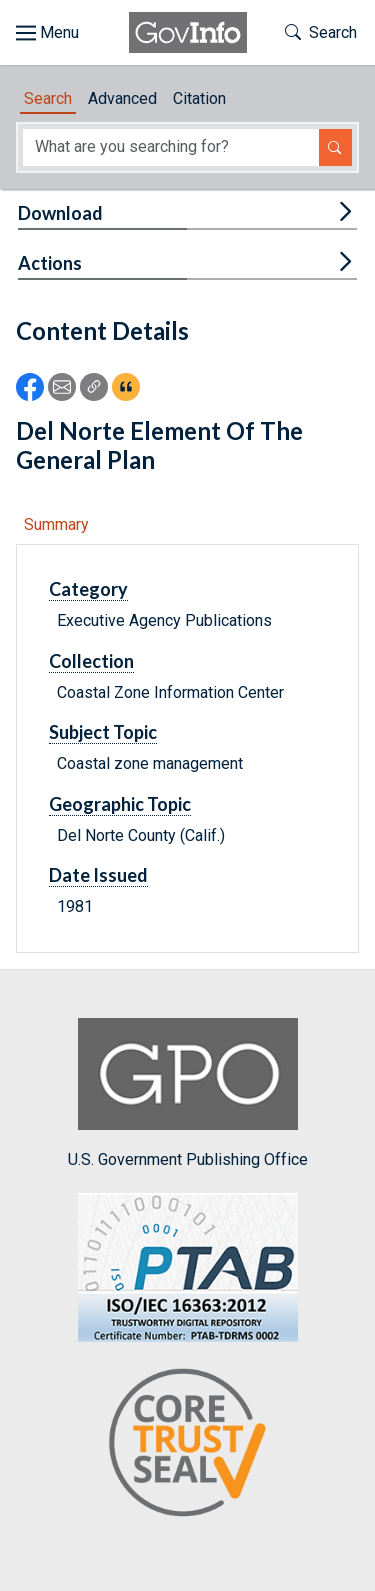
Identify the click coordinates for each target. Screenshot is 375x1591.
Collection (91, 661)
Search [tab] (48, 98)
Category (88, 589)
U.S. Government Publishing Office (188, 1093)
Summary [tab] (56, 524)
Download (60, 213)
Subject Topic (103, 732)
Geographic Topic (120, 804)
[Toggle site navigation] (47, 33)
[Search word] (171, 147)
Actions (50, 263)
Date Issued (98, 875)
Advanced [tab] (122, 98)
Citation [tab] (199, 98)
